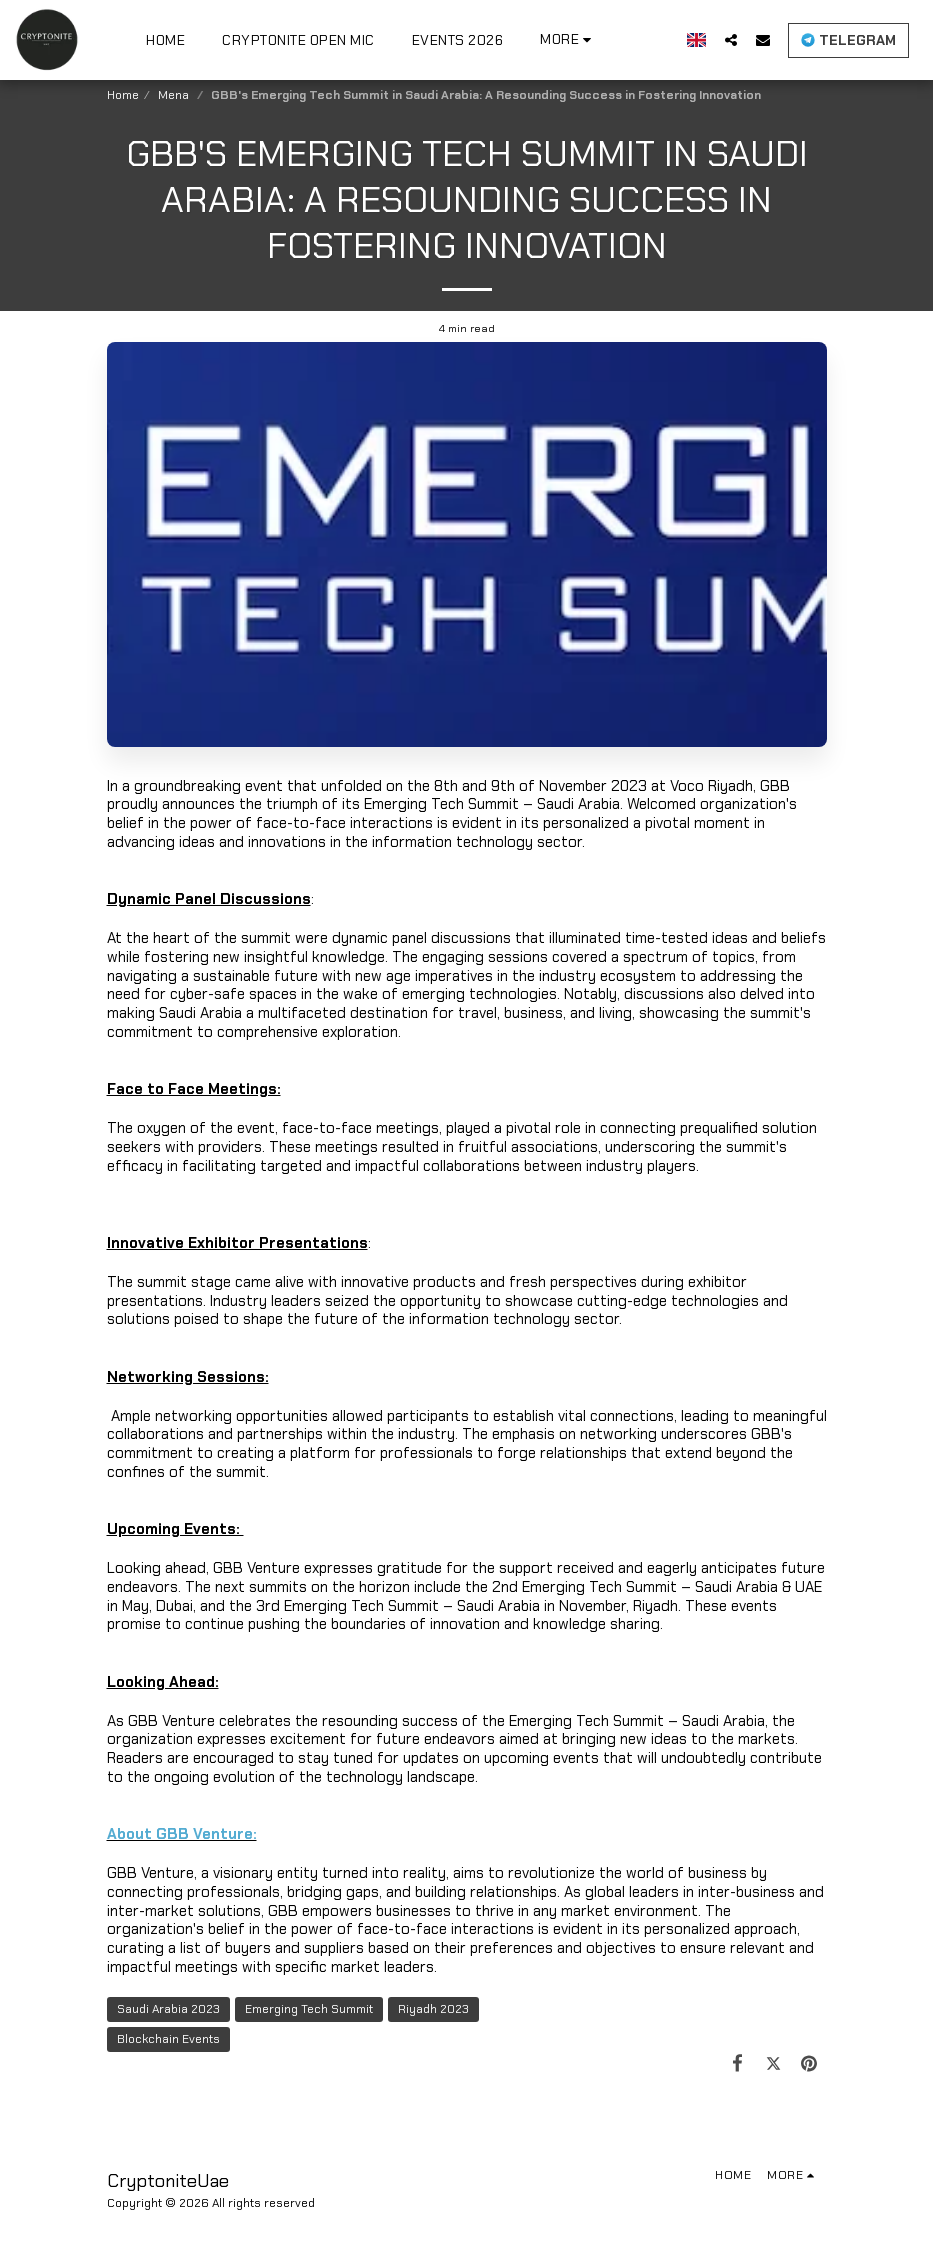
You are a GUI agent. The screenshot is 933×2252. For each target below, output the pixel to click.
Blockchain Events (168, 2039)
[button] (731, 39)
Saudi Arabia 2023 (168, 2009)
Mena (175, 95)
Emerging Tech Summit (309, 2009)
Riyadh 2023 (433, 2009)
